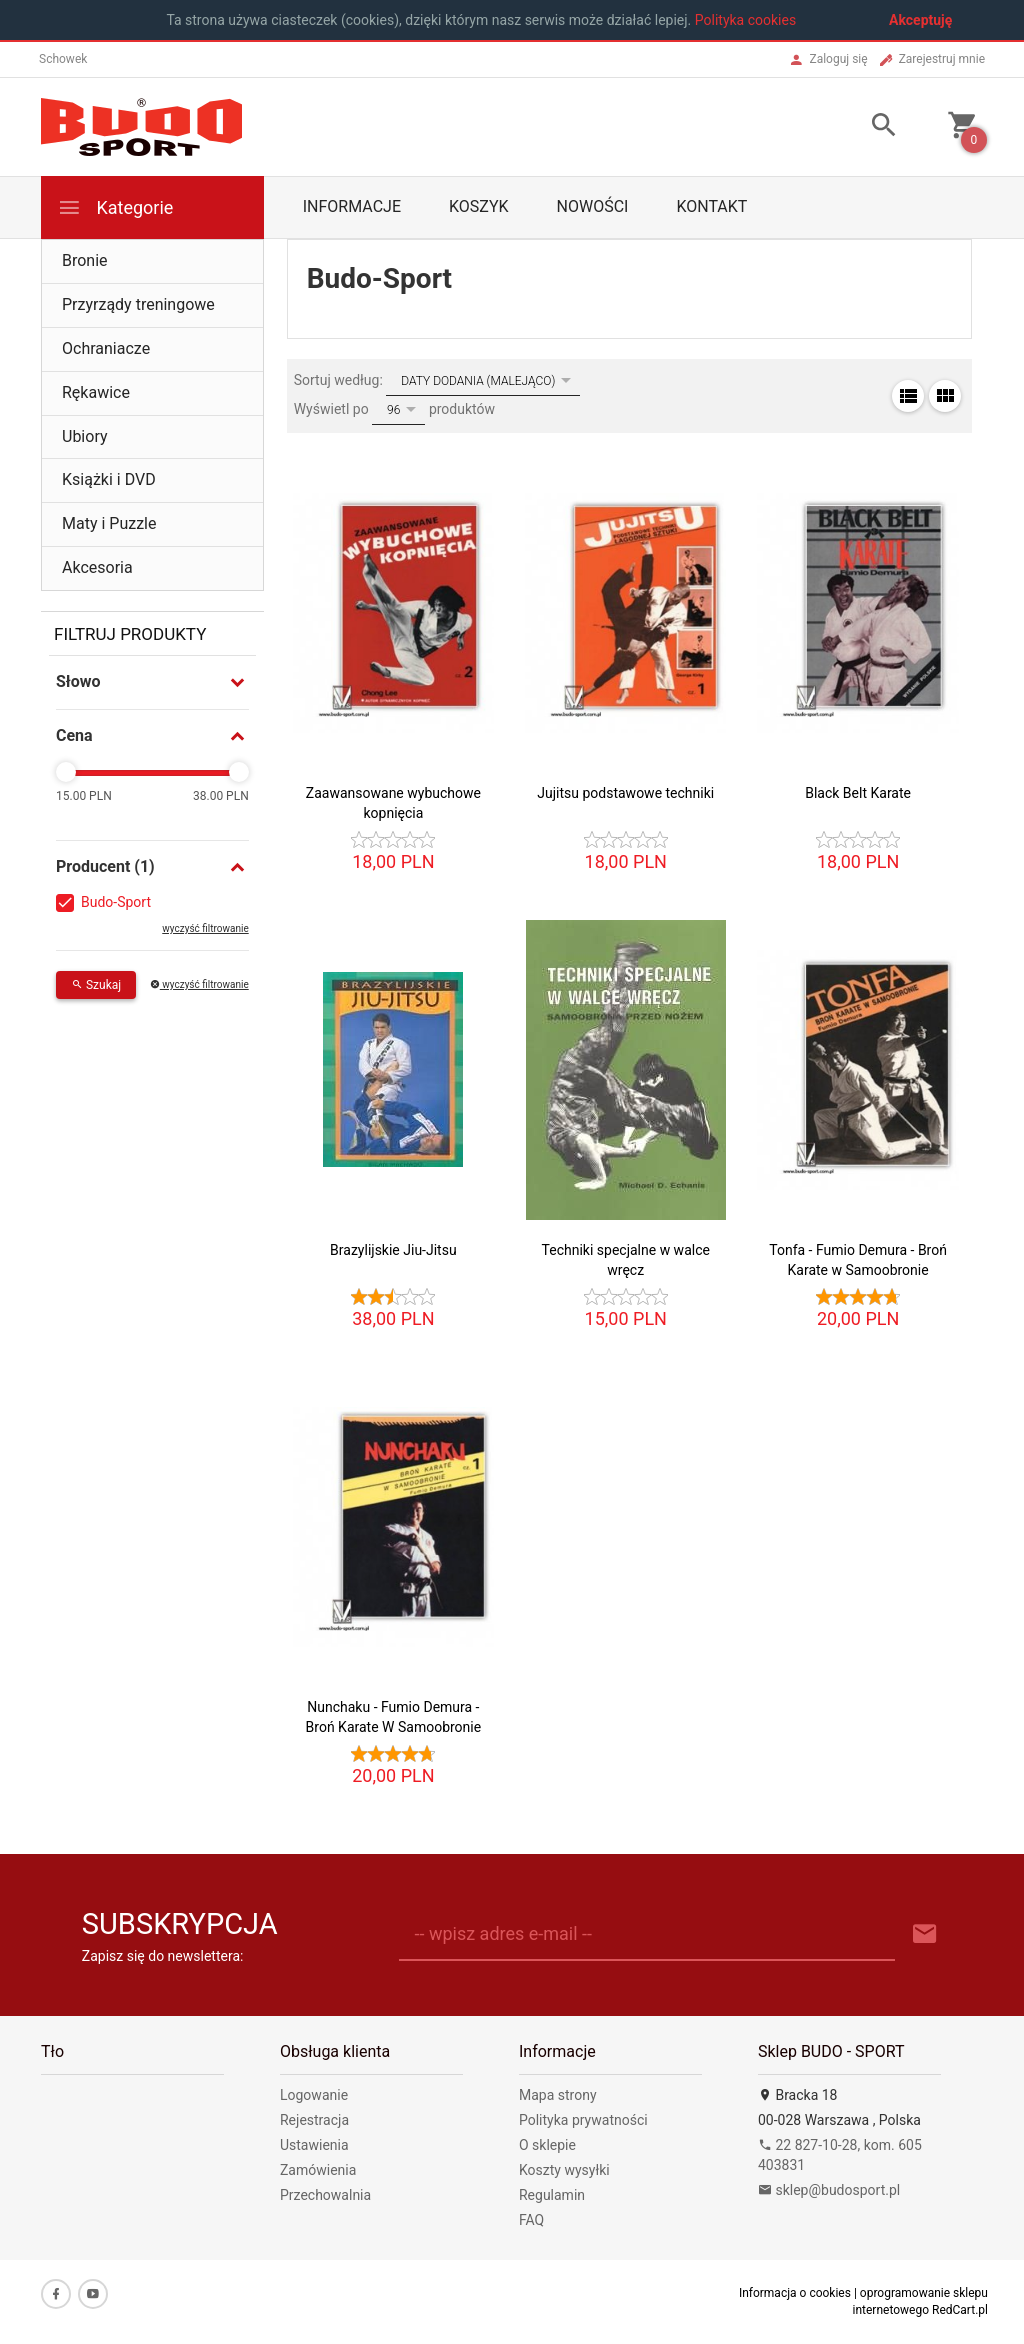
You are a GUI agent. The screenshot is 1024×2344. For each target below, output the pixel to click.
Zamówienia (318, 2170)
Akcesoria (97, 567)
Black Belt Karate (858, 793)
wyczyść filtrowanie (205, 928)
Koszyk (479, 206)
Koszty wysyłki (564, 2170)
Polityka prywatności (583, 2120)
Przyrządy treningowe (138, 304)
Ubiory (85, 436)
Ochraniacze (106, 348)
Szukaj (96, 985)
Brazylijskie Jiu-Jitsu (393, 1250)
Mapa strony (558, 2095)
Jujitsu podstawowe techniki (625, 793)
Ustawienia (314, 2145)
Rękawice (96, 392)
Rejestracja (314, 2120)
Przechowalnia (325, 2195)
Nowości (593, 206)
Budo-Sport (116, 902)
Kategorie (115, 207)
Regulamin (552, 2195)
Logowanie (314, 2095)
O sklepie (547, 2145)
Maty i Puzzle (109, 523)
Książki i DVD (109, 479)
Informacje (352, 206)
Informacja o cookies (795, 2293)
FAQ (531, 2220)
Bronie (85, 260)
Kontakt (711, 206)
